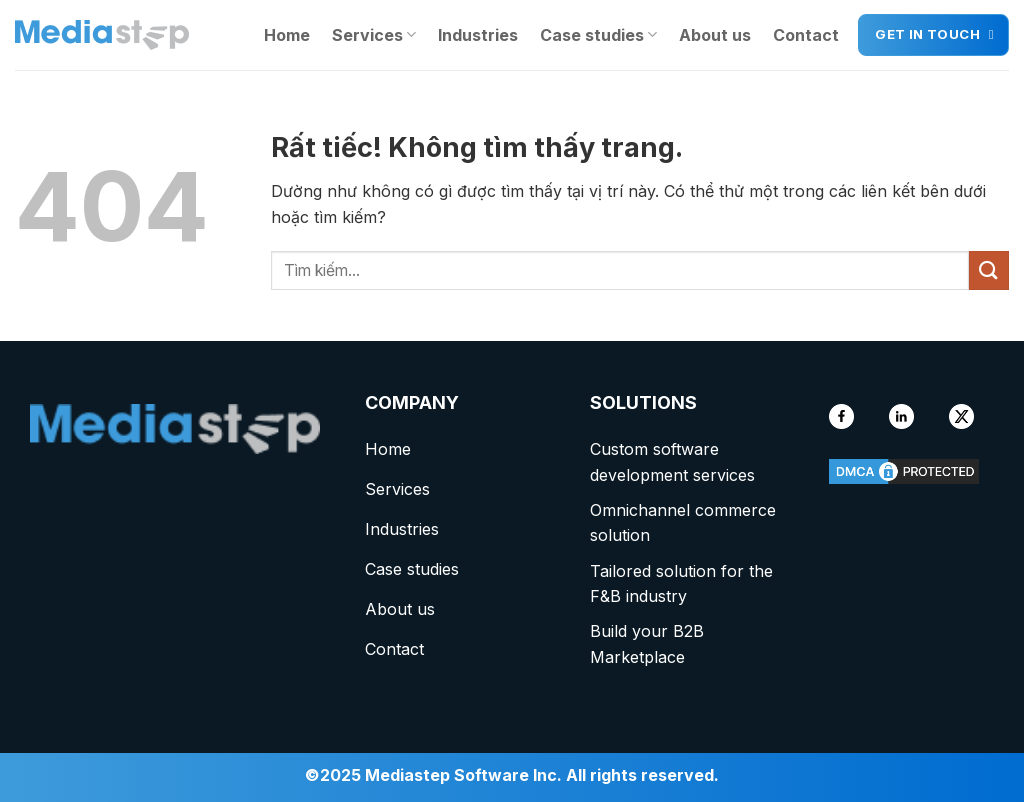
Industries (478, 35)
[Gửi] (989, 270)
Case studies (598, 35)
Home (287, 35)
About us (715, 35)
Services (374, 35)
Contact (806, 35)
